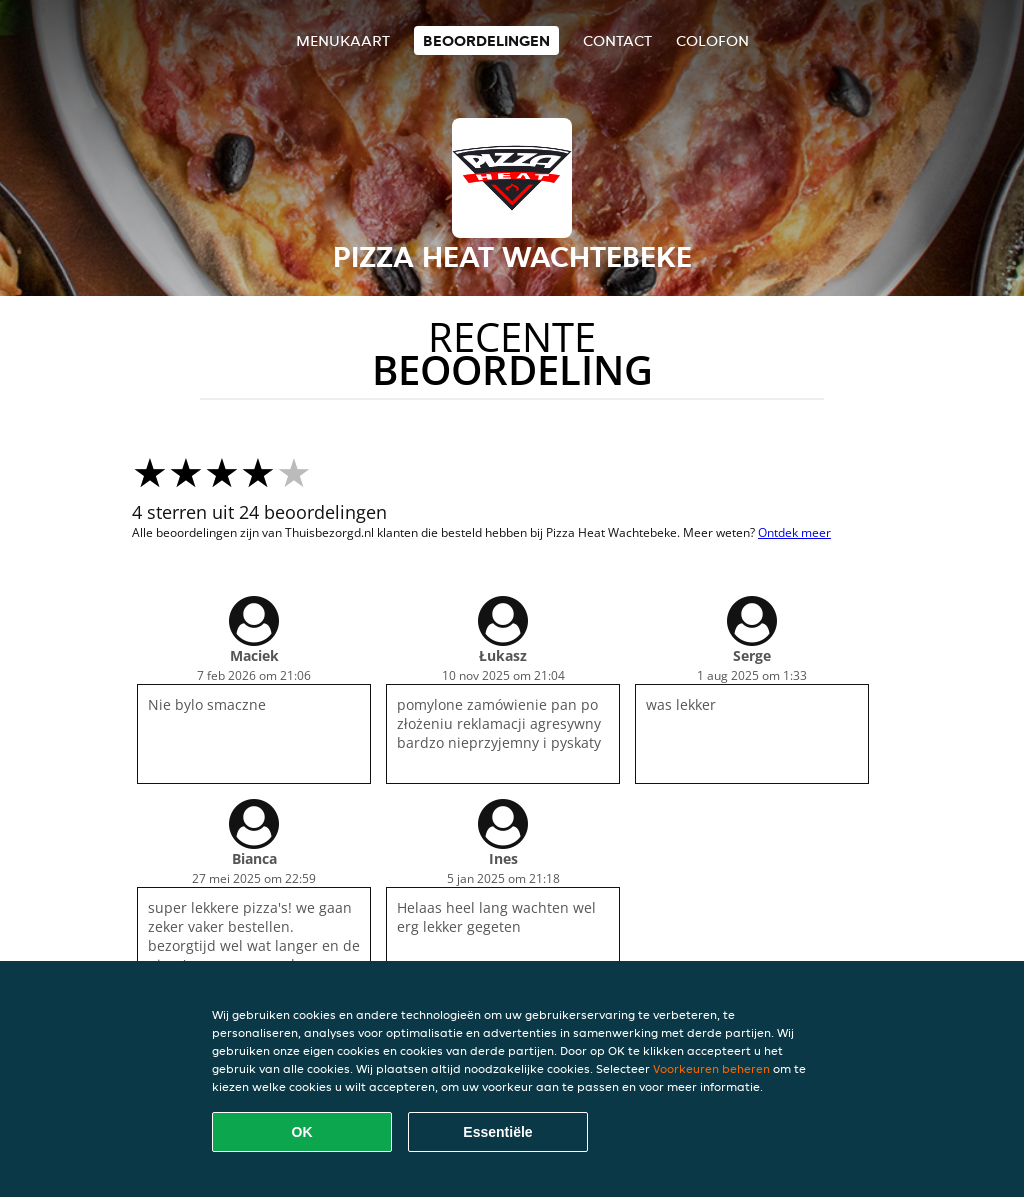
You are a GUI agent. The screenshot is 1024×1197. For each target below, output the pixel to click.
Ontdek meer (794, 532)
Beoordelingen (486, 40)
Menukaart (343, 40)
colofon (712, 40)
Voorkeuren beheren (711, 1068)
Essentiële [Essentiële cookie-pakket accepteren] (497, 1132)
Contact (617, 40)
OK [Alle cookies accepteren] (302, 1132)
